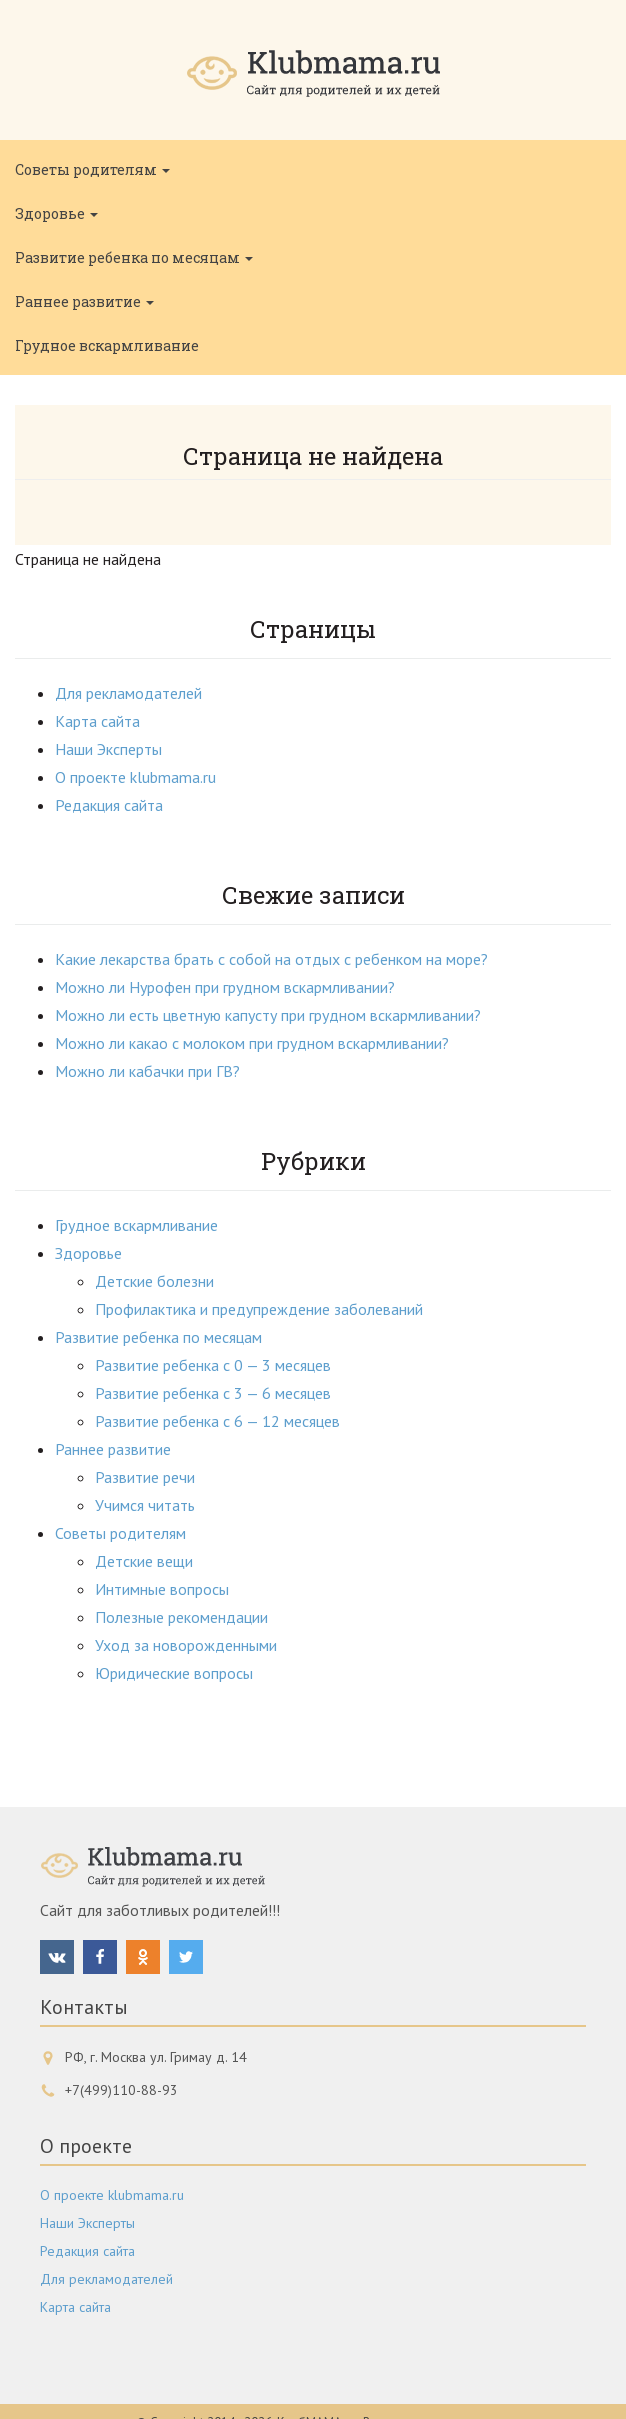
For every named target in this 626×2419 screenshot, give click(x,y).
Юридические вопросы (174, 1673)
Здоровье (56, 213)
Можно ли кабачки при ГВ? (147, 1071)
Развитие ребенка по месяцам (134, 257)
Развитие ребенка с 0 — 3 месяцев (213, 1365)
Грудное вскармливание (107, 345)
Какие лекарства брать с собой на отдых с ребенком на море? (271, 959)
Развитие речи (145, 1477)
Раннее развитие (84, 301)
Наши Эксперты (108, 749)
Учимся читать (145, 1505)
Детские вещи (144, 1561)
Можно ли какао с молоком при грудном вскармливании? (252, 1043)
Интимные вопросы (162, 1589)
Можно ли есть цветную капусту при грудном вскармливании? (268, 1015)
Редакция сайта (109, 805)
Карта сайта (97, 721)
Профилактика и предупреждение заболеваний (259, 1309)
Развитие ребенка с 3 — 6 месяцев (213, 1393)
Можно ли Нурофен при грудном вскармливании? (225, 987)
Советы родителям (92, 169)
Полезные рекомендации (181, 1617)
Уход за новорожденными (186, 1645)
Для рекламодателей (128, 693)
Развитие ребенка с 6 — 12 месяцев (217, 1421)
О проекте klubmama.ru (135, 777)
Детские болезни (154, 1281)
